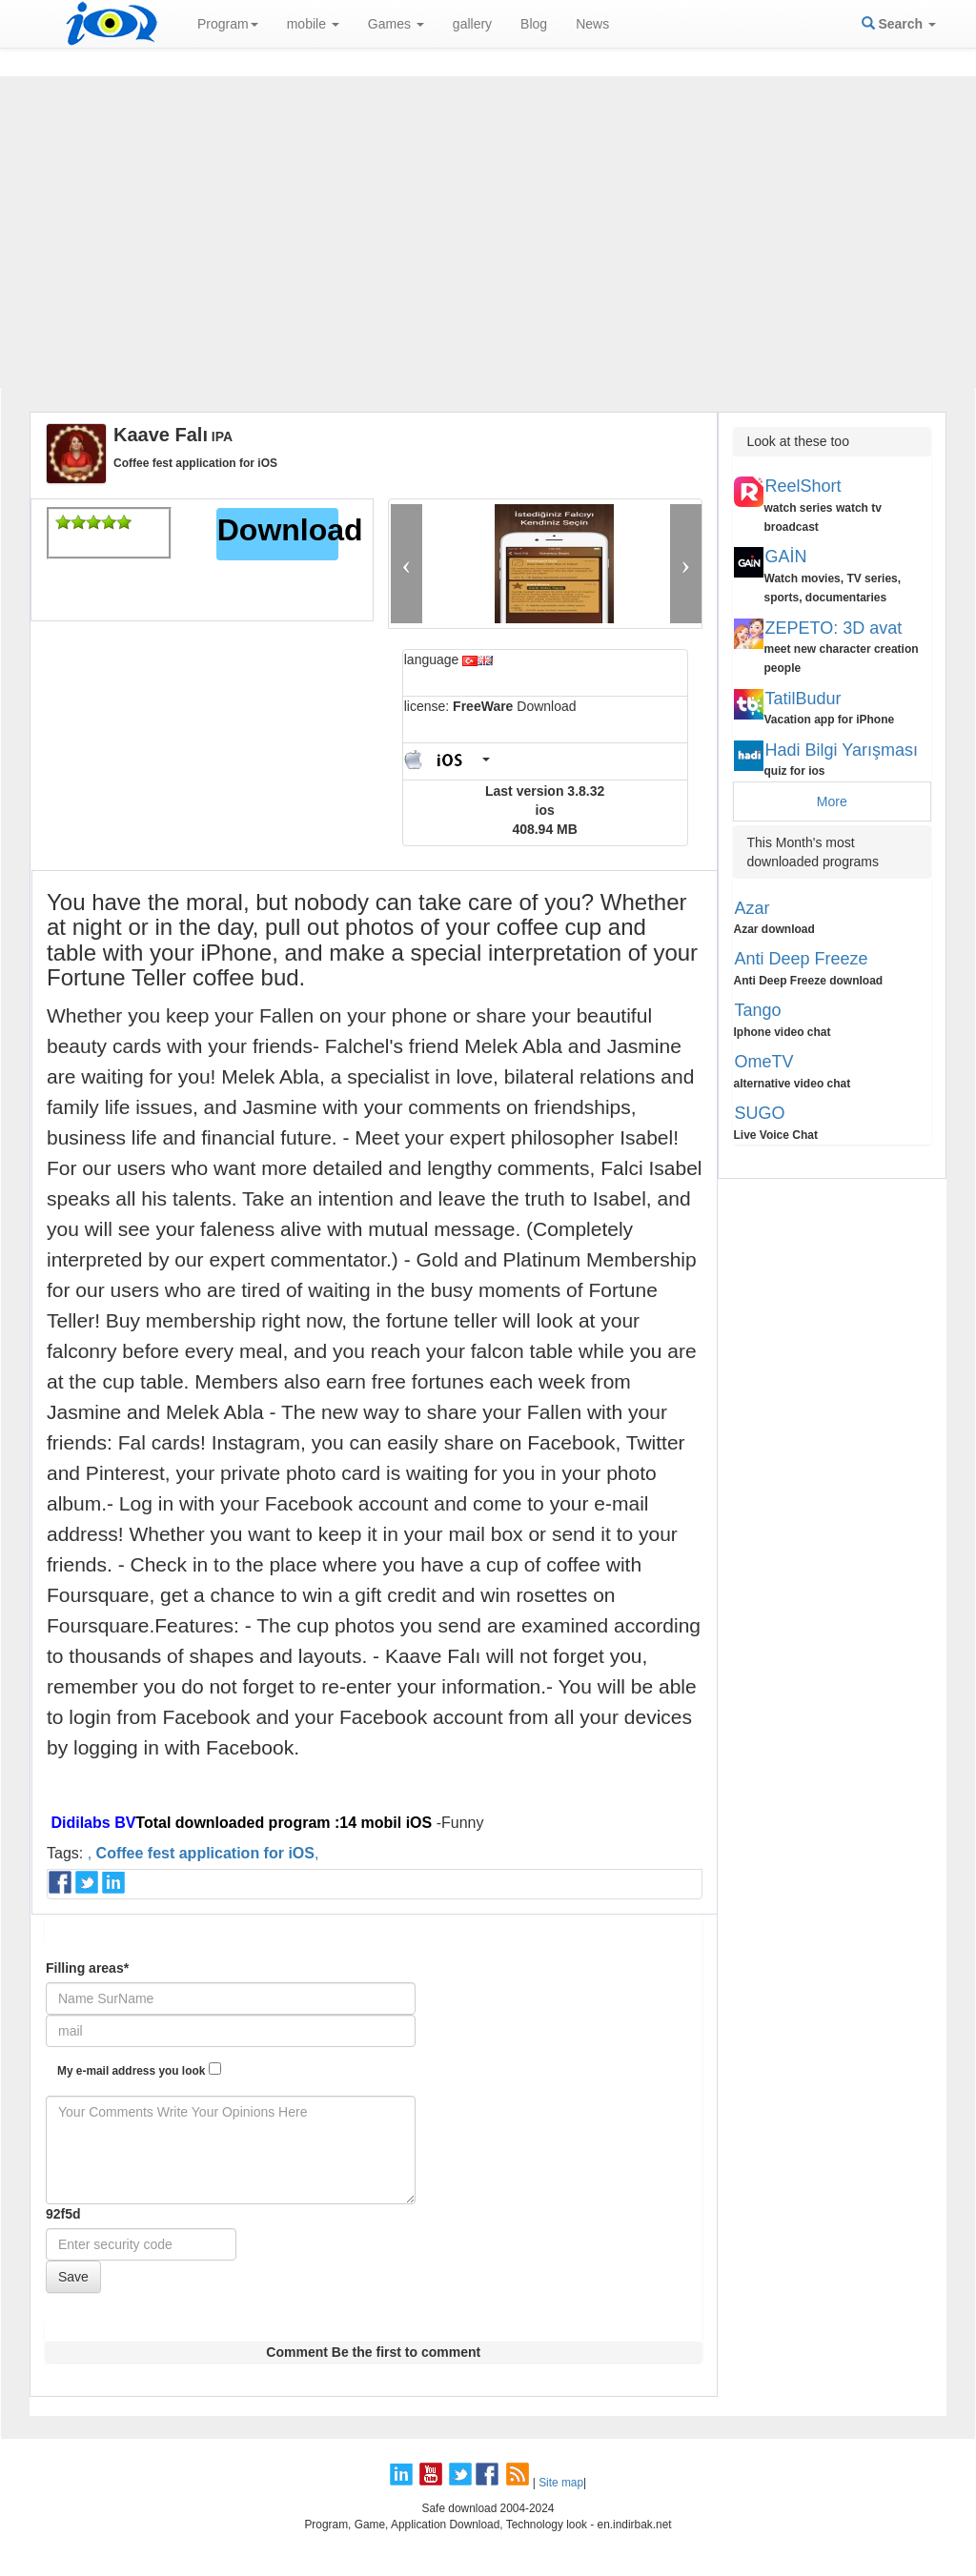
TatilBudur (803, 698)
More (832, 801)
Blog (533, 23)
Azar (752, 908)
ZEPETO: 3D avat (834, 628)
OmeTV (764, 1061)
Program (227, 23)
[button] (406, 563)
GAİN (786, 556)
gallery (472, 23)
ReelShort (803, 486)
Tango (758, 1010)
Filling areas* (87, 1968)
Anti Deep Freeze (801, 958)
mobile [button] (313, 23)
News (592, 23)
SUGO (760, 1113)
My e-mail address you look (139, 2070)
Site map (561, 2482)
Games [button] (396, 23)
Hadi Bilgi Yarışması (841, 750)
